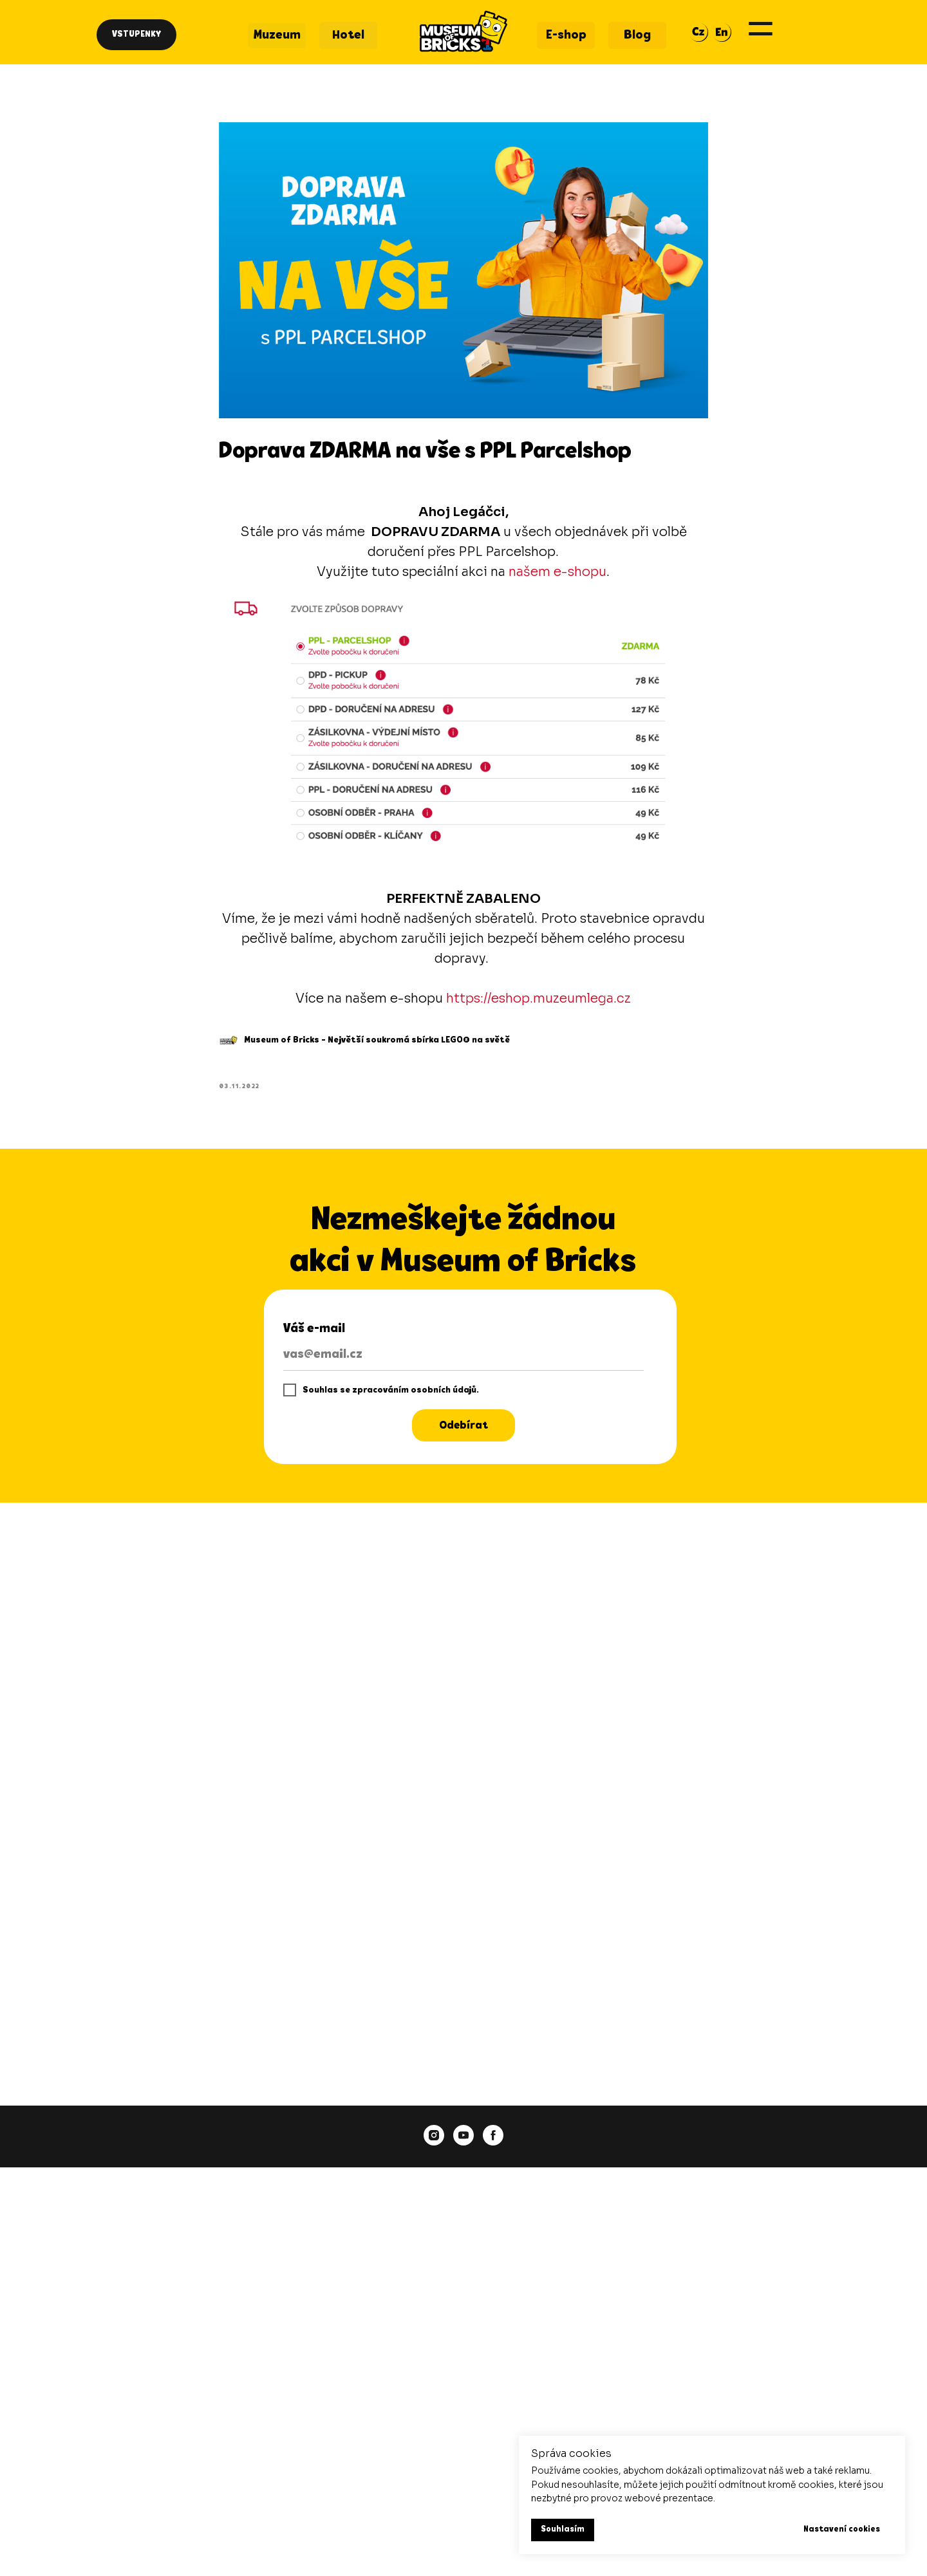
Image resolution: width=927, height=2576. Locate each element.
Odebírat (463, 1432)
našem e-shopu (558, 575)
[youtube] (463, 2141)
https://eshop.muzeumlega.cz (539, 1002)
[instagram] (434, 2141)
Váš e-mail (314, 1335)
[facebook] (493, 2141)
